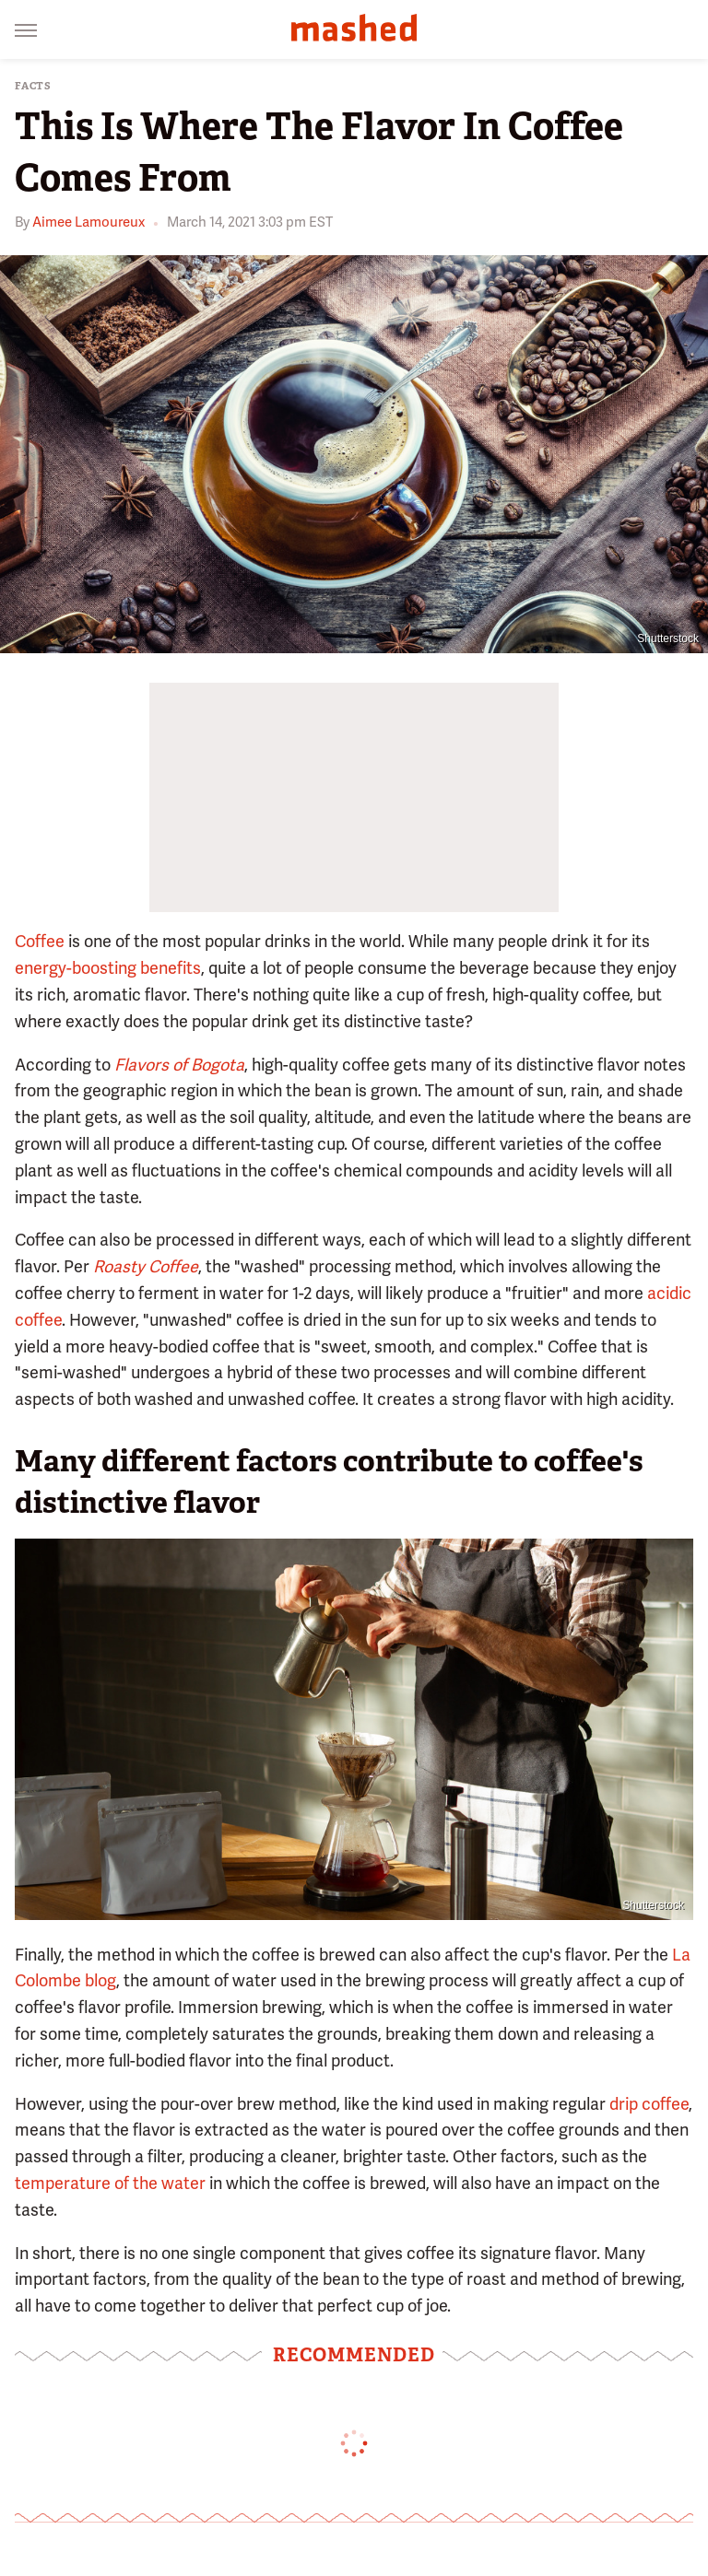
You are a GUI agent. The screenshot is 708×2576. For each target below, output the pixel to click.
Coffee (40, 941)
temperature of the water (110, 2183)
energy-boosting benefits (108, 967)
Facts (33, 86)
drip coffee (649, 2103)
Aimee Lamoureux (88, 222)
